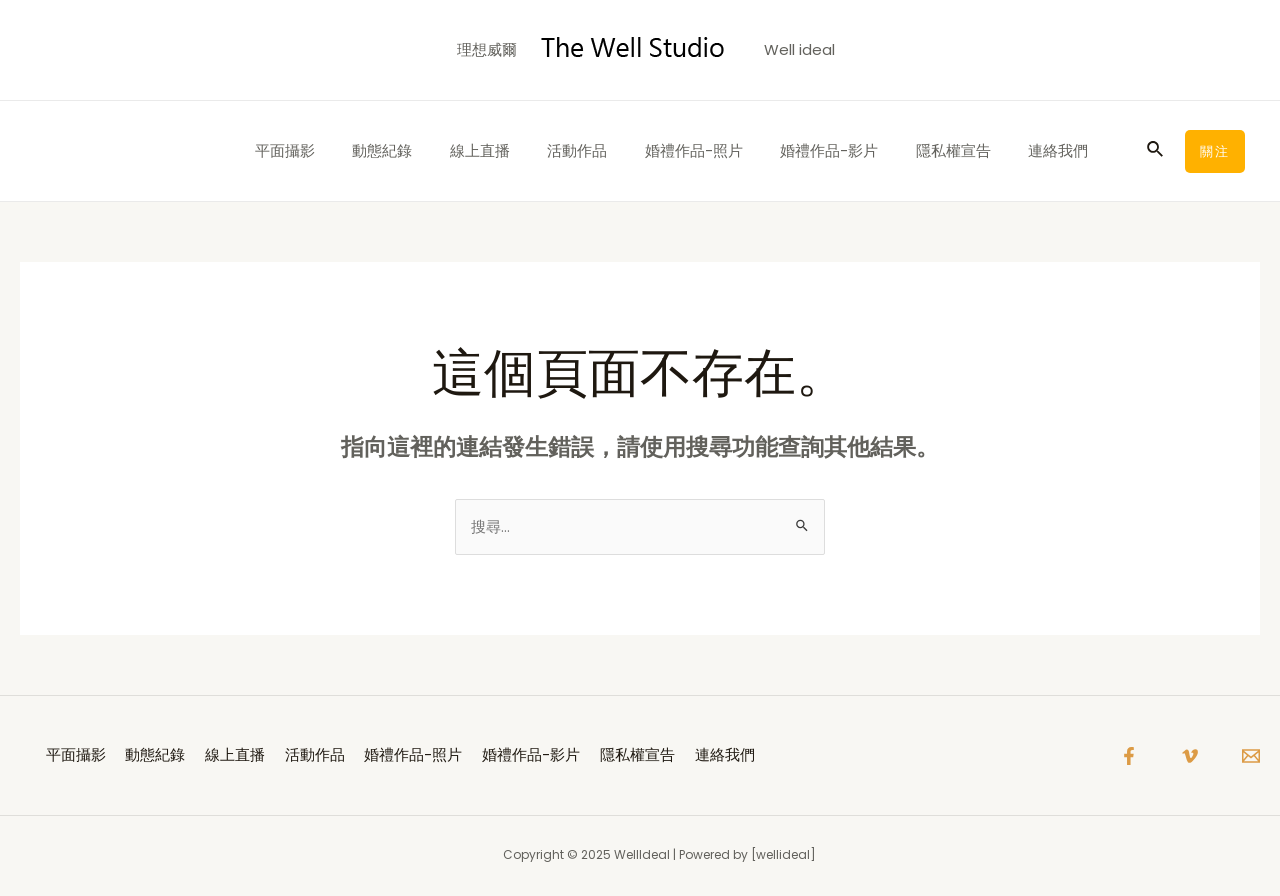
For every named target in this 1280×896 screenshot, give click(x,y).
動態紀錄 (431, 150)
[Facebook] (1129, 757)
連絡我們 (1062, 150)
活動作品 (611, 150)
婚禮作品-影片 (848, 150)
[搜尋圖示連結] (1156, 151)
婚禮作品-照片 (720, 150)
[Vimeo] (1190, 757)
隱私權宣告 (964, 150)
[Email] (1251, 757)
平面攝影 (341, 150)
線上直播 (521, 150)
